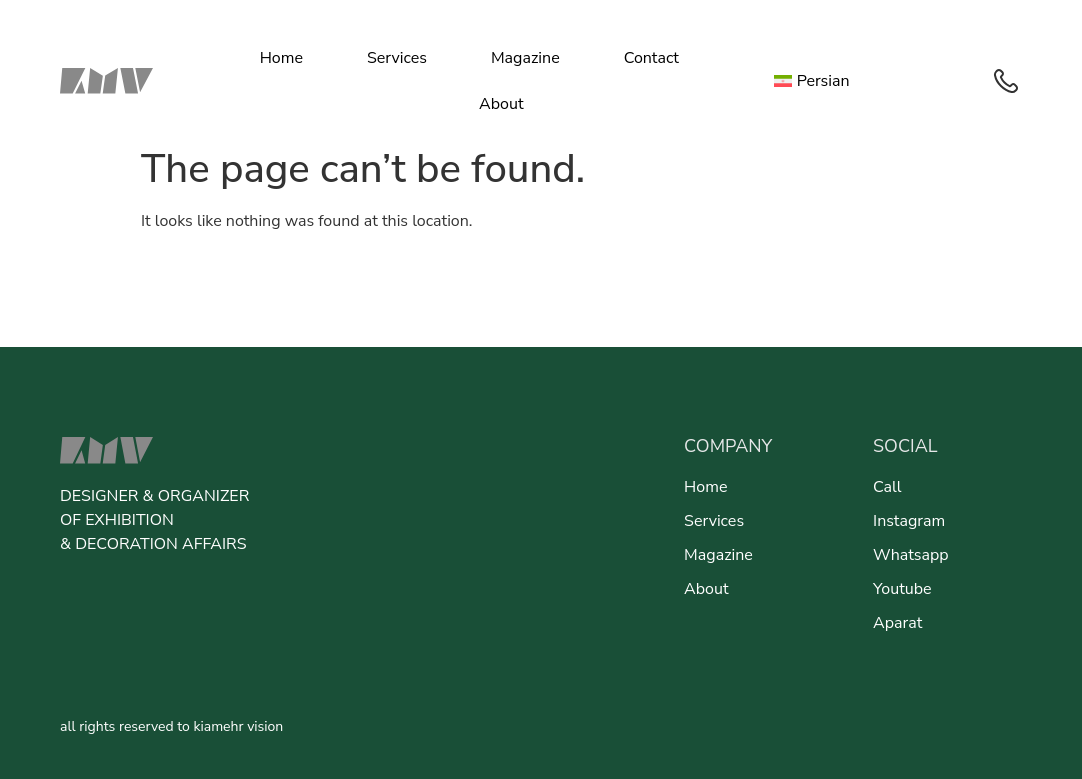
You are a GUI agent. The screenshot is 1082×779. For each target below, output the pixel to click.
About (501, 104)
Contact (651, 58)
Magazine (525, 58)
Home (281, 58)
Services (397, 58)
